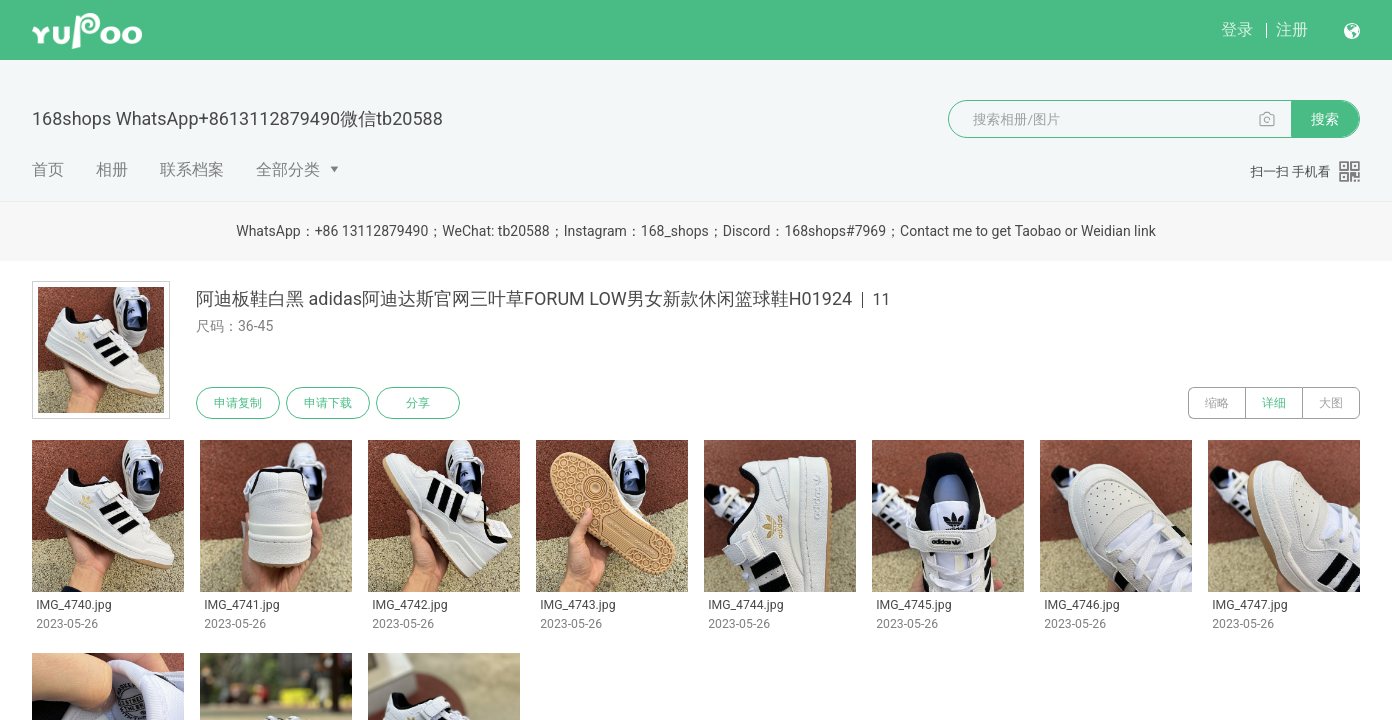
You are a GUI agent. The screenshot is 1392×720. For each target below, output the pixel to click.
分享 (418, 403)
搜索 (1325, 119)
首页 (48, 169)
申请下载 (328, 403)
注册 (1292, 29)
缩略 (1217, 403)
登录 (1237, 29)
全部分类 (288, 169)
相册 (112, 169)
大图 (1331, 403)
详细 (1274, 403)
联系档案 (192, 169)
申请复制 (238, 403)
